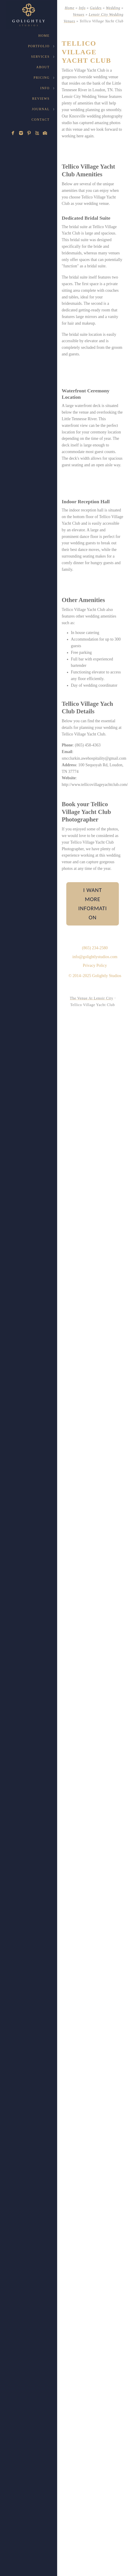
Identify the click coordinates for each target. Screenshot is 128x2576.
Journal (41, 109)
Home (44, 35)
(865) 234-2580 (95, 948)
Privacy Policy (95, 965)
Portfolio (39, 46)
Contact (41, 119)
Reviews (41, 98)
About (43, 67)
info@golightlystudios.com (94, 956)
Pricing (42, 77)
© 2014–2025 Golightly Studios (94, 975)
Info (45, 88)
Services (40, 56)
